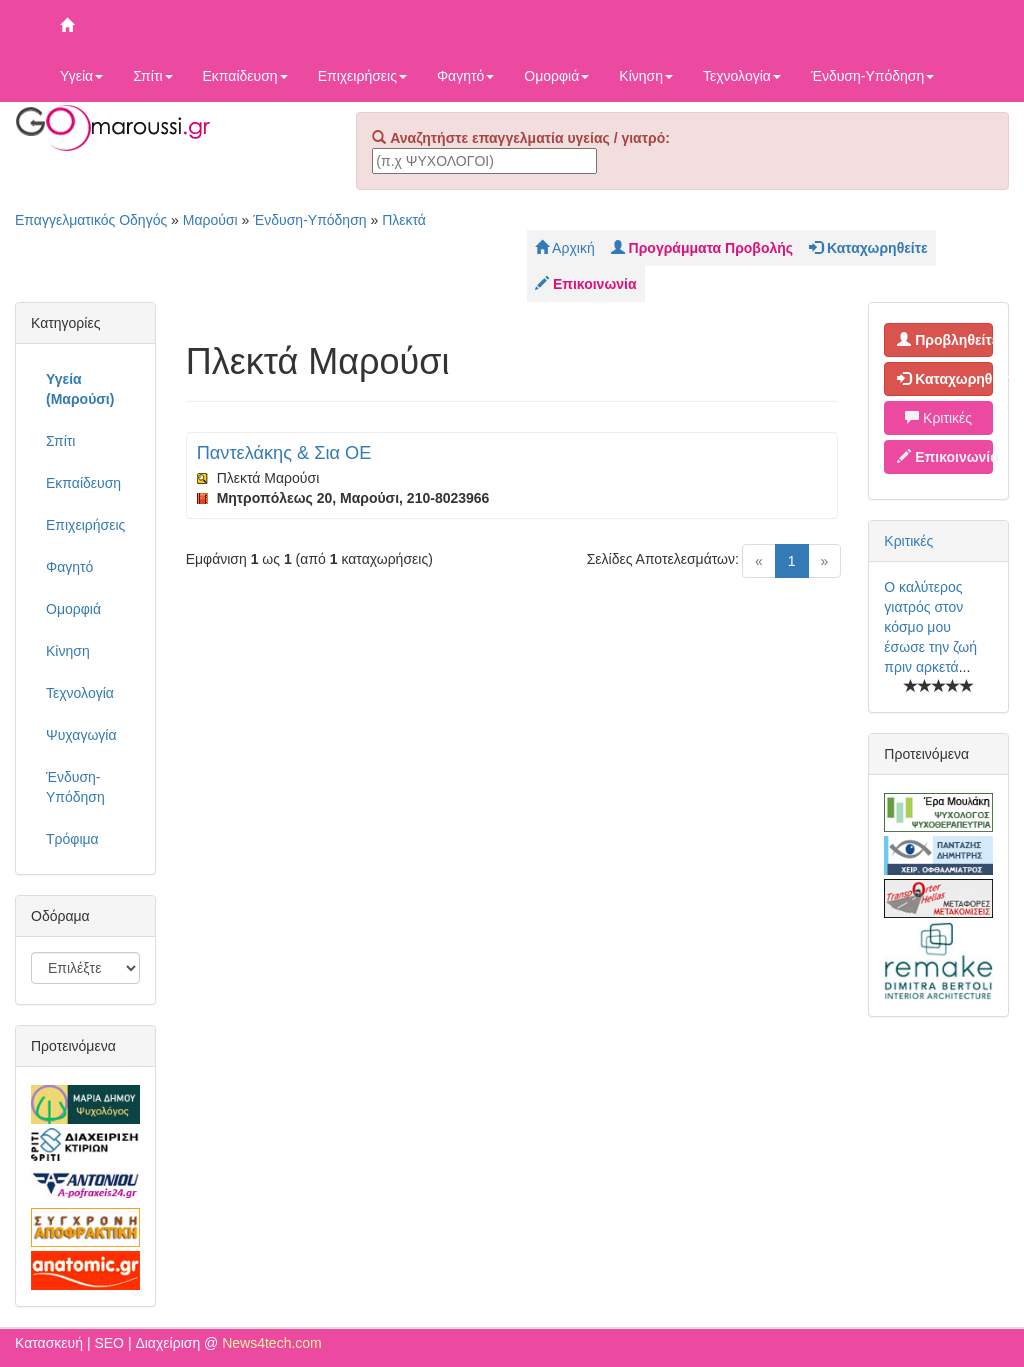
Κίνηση (646, 76)
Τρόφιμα (72, 839)
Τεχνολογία (742, 76)
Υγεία (81, 76)
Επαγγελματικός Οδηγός (91, 220)
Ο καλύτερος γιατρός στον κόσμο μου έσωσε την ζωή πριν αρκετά (930, 627)
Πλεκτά (404, 220)
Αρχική (565, 248)
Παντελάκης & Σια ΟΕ (284, 453)
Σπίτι (152, 76)
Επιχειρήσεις (362, 76)
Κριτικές (938, 418)
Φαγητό (465, 76)
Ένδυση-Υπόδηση (872, 76)
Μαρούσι (210, 220)
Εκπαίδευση (245, 76)
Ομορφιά (556, 76)
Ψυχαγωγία (81, 735)
